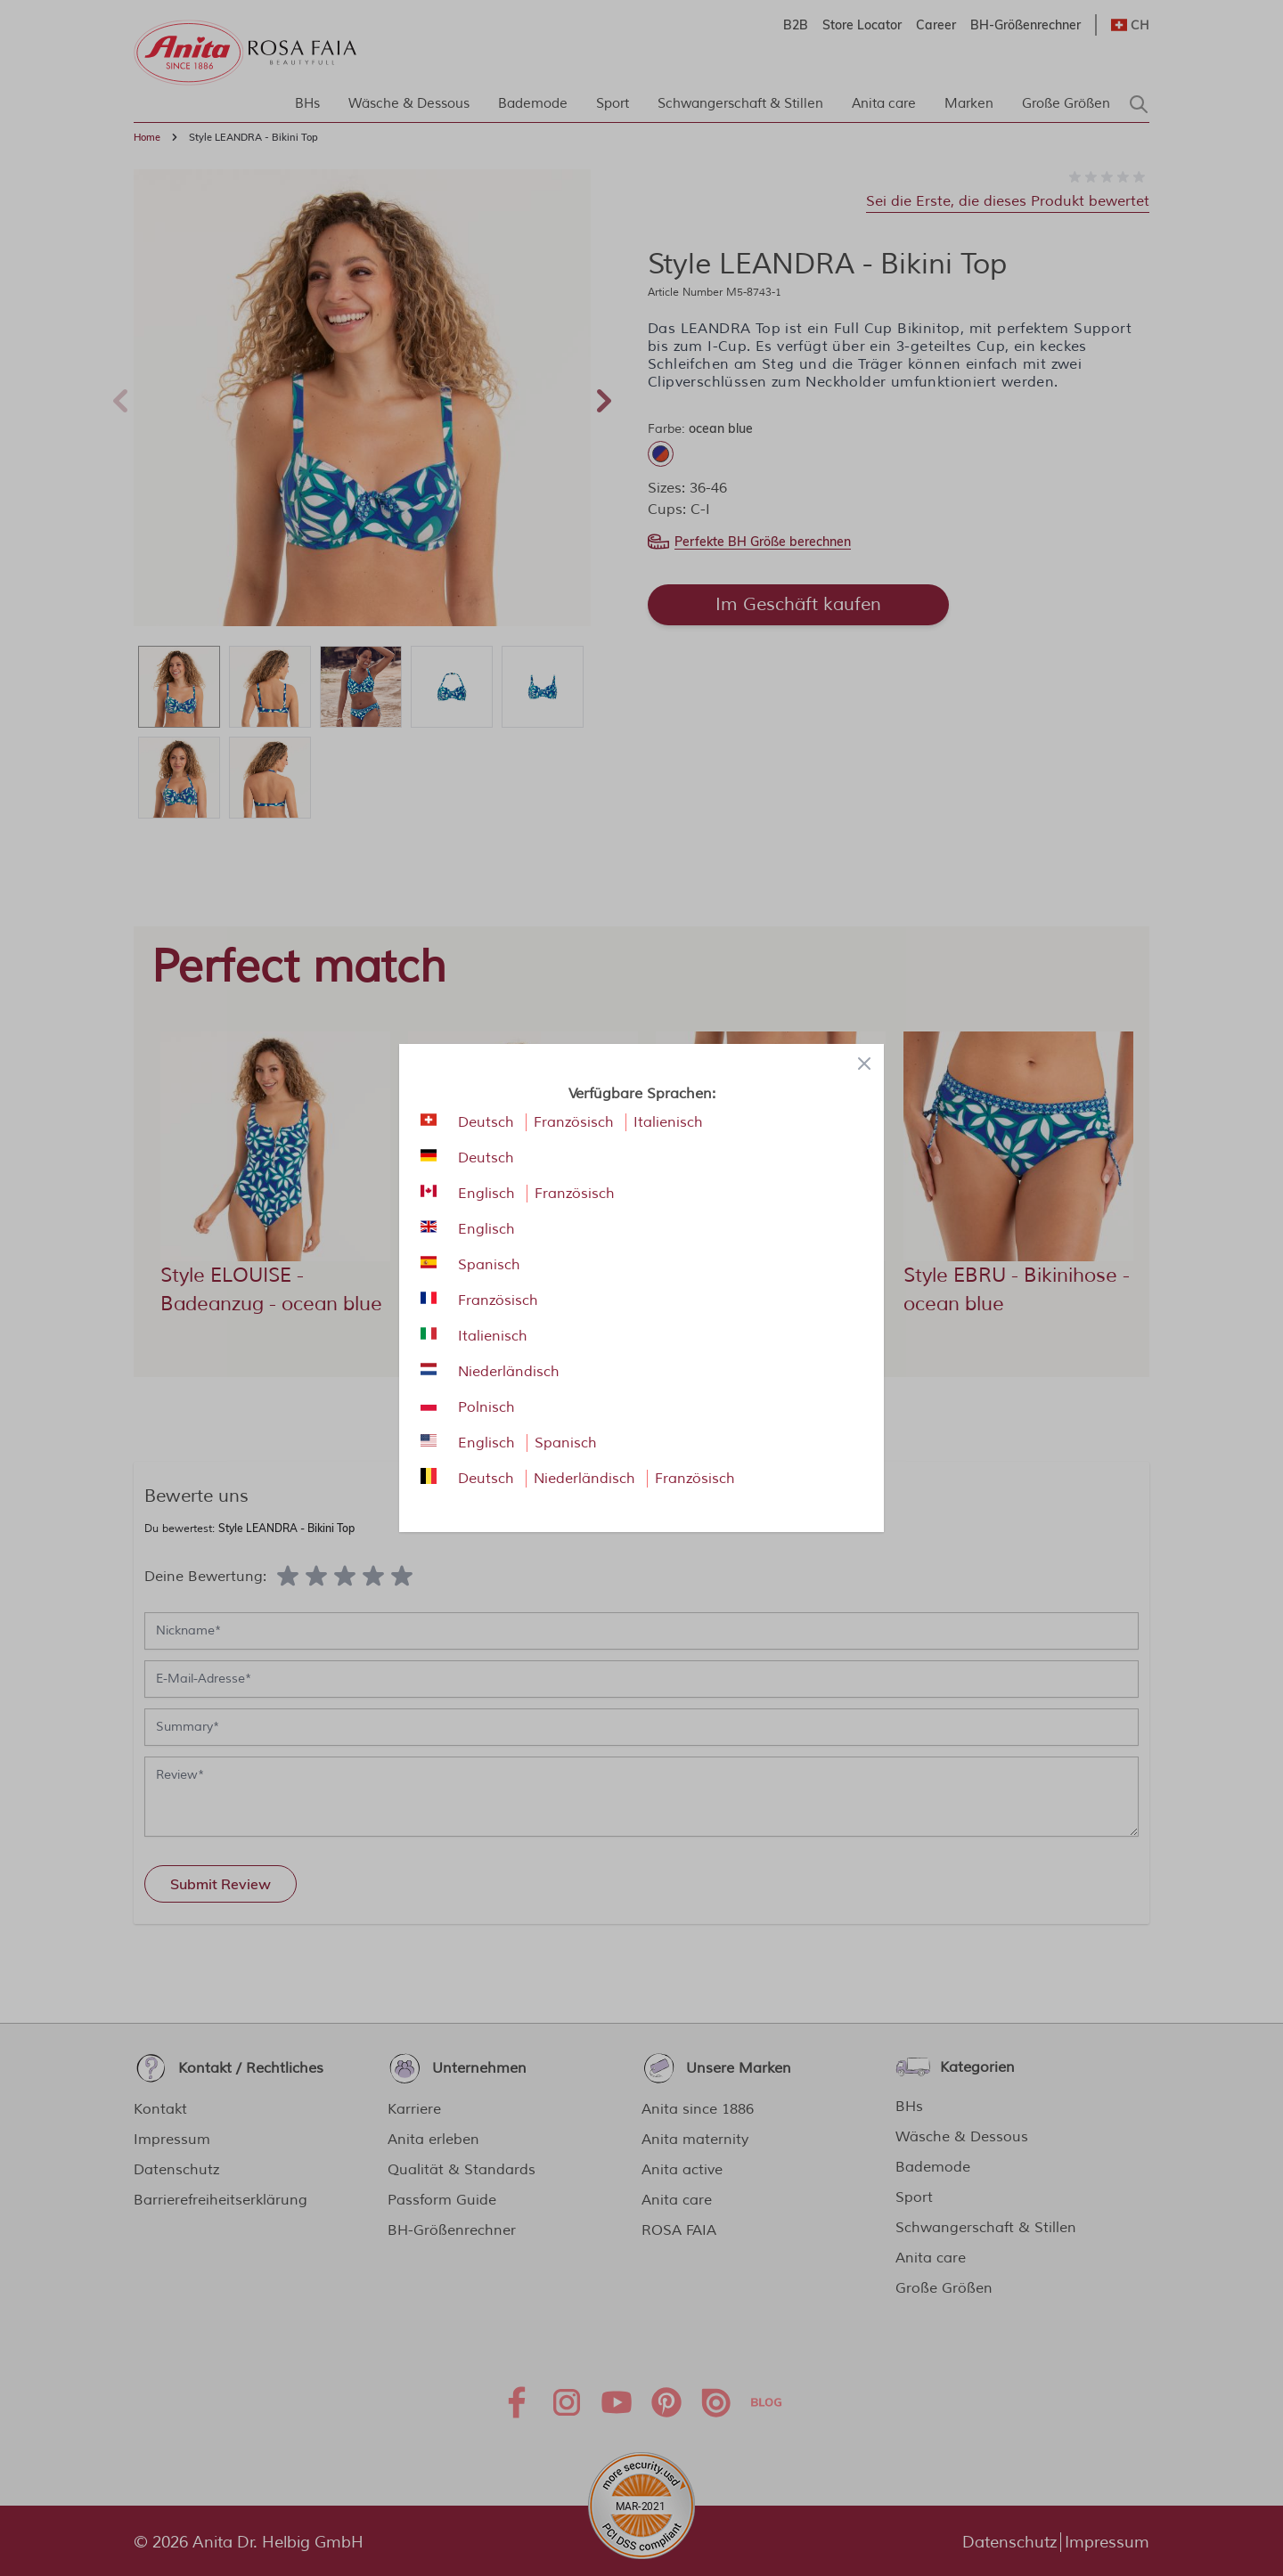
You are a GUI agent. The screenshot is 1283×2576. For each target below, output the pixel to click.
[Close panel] (864, 1064)
